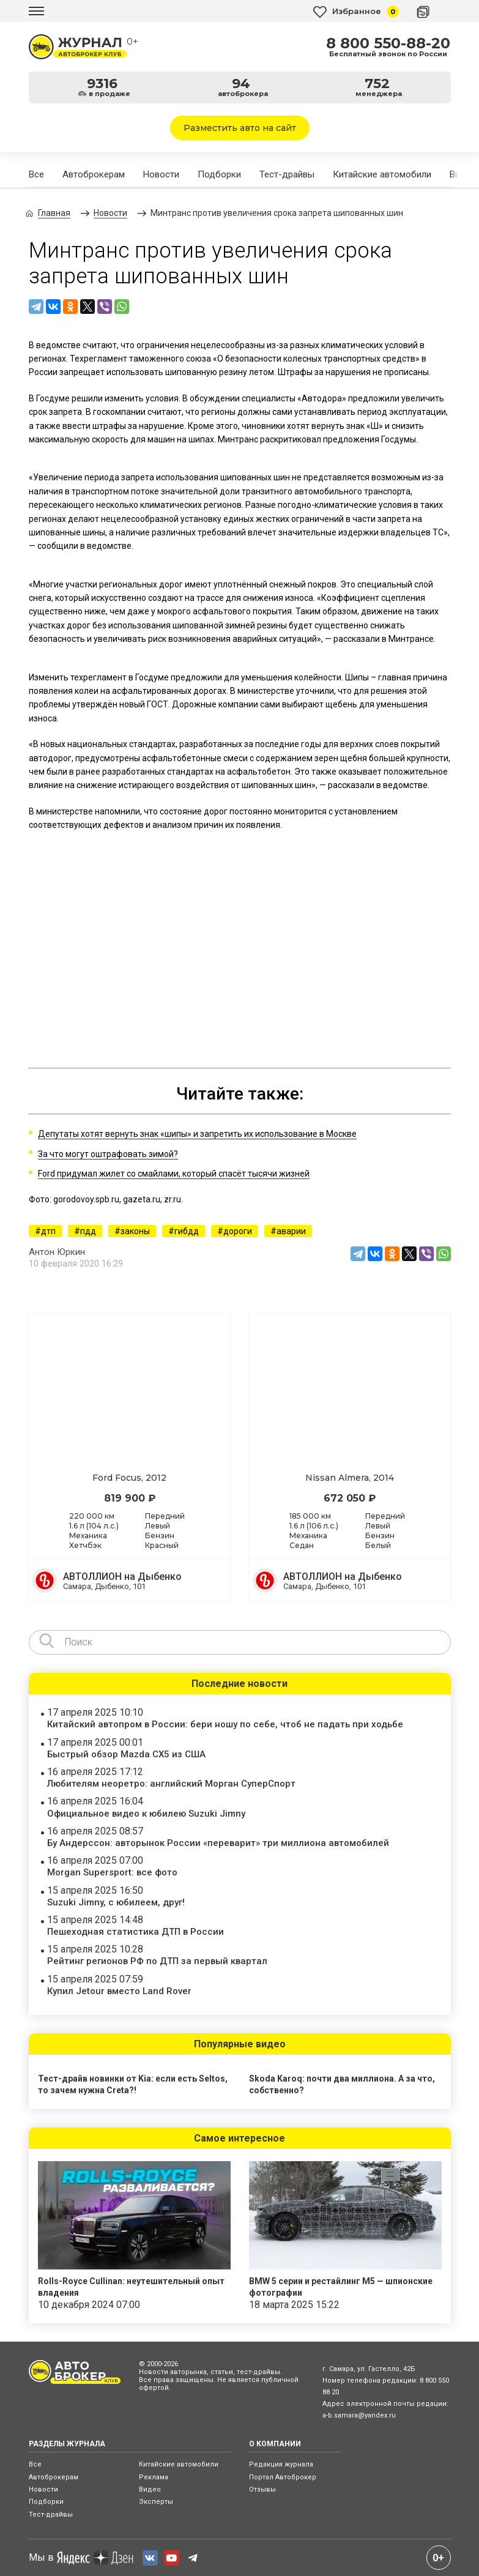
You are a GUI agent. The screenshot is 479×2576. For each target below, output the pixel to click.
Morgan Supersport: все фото (112, 1872)
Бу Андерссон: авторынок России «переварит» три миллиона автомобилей (218, 1842)
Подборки (219, 174)
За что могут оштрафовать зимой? (108, 1154)
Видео (150, 2489)
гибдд (186, 1231)
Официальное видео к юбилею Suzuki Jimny (146, 1813)
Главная (54, 213)
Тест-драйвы (286, 174)
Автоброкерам (93, 174)
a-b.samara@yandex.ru (359, 2415)
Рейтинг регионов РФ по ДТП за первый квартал (157, 1961)
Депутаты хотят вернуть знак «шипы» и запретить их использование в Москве (197, 1134)
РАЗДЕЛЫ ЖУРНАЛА (67, 2444)
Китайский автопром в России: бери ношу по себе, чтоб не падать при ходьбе (225, 1724)
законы (135, 1231)
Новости (161, 174)
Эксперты (156, 2502)
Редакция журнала (281, 2464)
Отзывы (262, 2489)
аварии (291, 1231)
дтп (48, 1231)
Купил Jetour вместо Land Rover (119, 1991)
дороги (237, 1231)
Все (36, 174)
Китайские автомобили (382, 174)
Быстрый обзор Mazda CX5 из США (126, 1754)
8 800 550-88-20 (388, 43)
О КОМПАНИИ (275, 2444)
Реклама (153, 2477)
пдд (88, 1231)
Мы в (81, 2557)
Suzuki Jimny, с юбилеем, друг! (116, 1902)
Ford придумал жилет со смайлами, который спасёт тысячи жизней (174, 1173)
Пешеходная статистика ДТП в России (135, 1931)
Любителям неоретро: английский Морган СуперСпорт (171, 1783)
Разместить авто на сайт (240, 127)
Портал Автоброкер (282, 2477)
